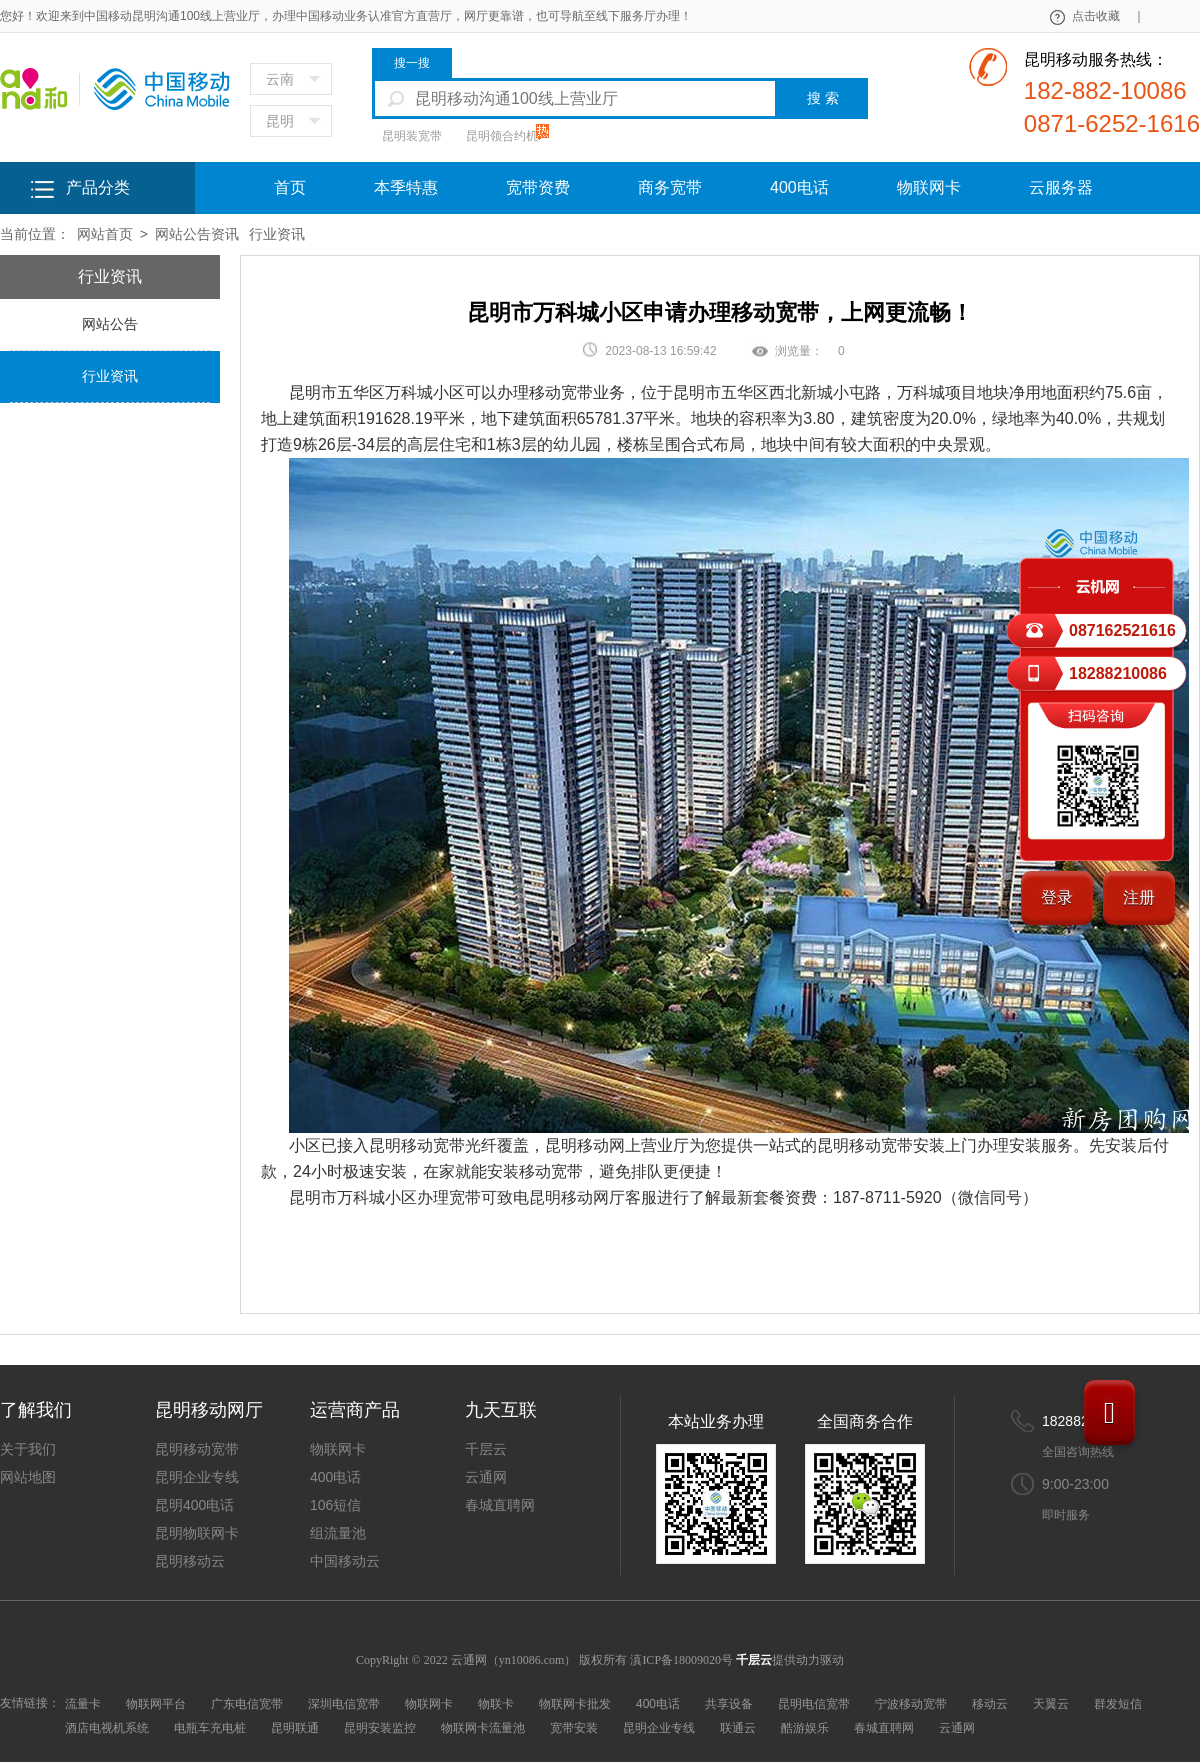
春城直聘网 (500, 1505)
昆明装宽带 (412, 136)
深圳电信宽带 (344, 1704)
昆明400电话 (194, 1505)
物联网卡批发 (575, 1704)
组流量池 (338, 1533)
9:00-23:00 (1075, 1484)
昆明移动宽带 (197, 1449)
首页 (290, 187)
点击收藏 (1106, 16)
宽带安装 (574, 1728)
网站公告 (110, 324)
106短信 (335, 1505)
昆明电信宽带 (814, 1704)
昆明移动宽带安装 (881, 1145)
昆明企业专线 (197, 1477)
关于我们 (28, 1449)
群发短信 (1118, 1704)
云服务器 (1061, 187)
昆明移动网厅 (209, 1410)
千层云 (486, 1449)
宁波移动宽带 (911, 1704)
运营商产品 (355, 1410)
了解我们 (36, 1410)
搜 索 (823, 98)
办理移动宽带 (545, 392)
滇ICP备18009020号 (683, 1660)
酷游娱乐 (805, 1728)
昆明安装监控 (380, 1728)
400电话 (799, 187)
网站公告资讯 (197, 234)
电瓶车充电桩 (210, 1728)
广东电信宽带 (247, 1704)
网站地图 (28, 1477)
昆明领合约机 (502, 136)
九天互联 (501, 1410)
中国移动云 (345, 1561)
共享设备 (729, 1704)
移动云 (990, 1704)
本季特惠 (406, 187)
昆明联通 (295, 1728)
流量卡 (83, 1704)
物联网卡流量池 (483, 1728)
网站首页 (105, 234)
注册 (1139, 897)
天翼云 (1051, 1704)
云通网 (486, 1477)
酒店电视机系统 (107, 1728)
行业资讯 (277, 234)
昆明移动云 (190, 1561)
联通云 (738, 1728)
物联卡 (496, 1704)
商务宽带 (670, 187)
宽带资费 (538, 187)
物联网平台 (156, 1704)
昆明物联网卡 (197, 1533)
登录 (1057, 897)
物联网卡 (929, 187)
